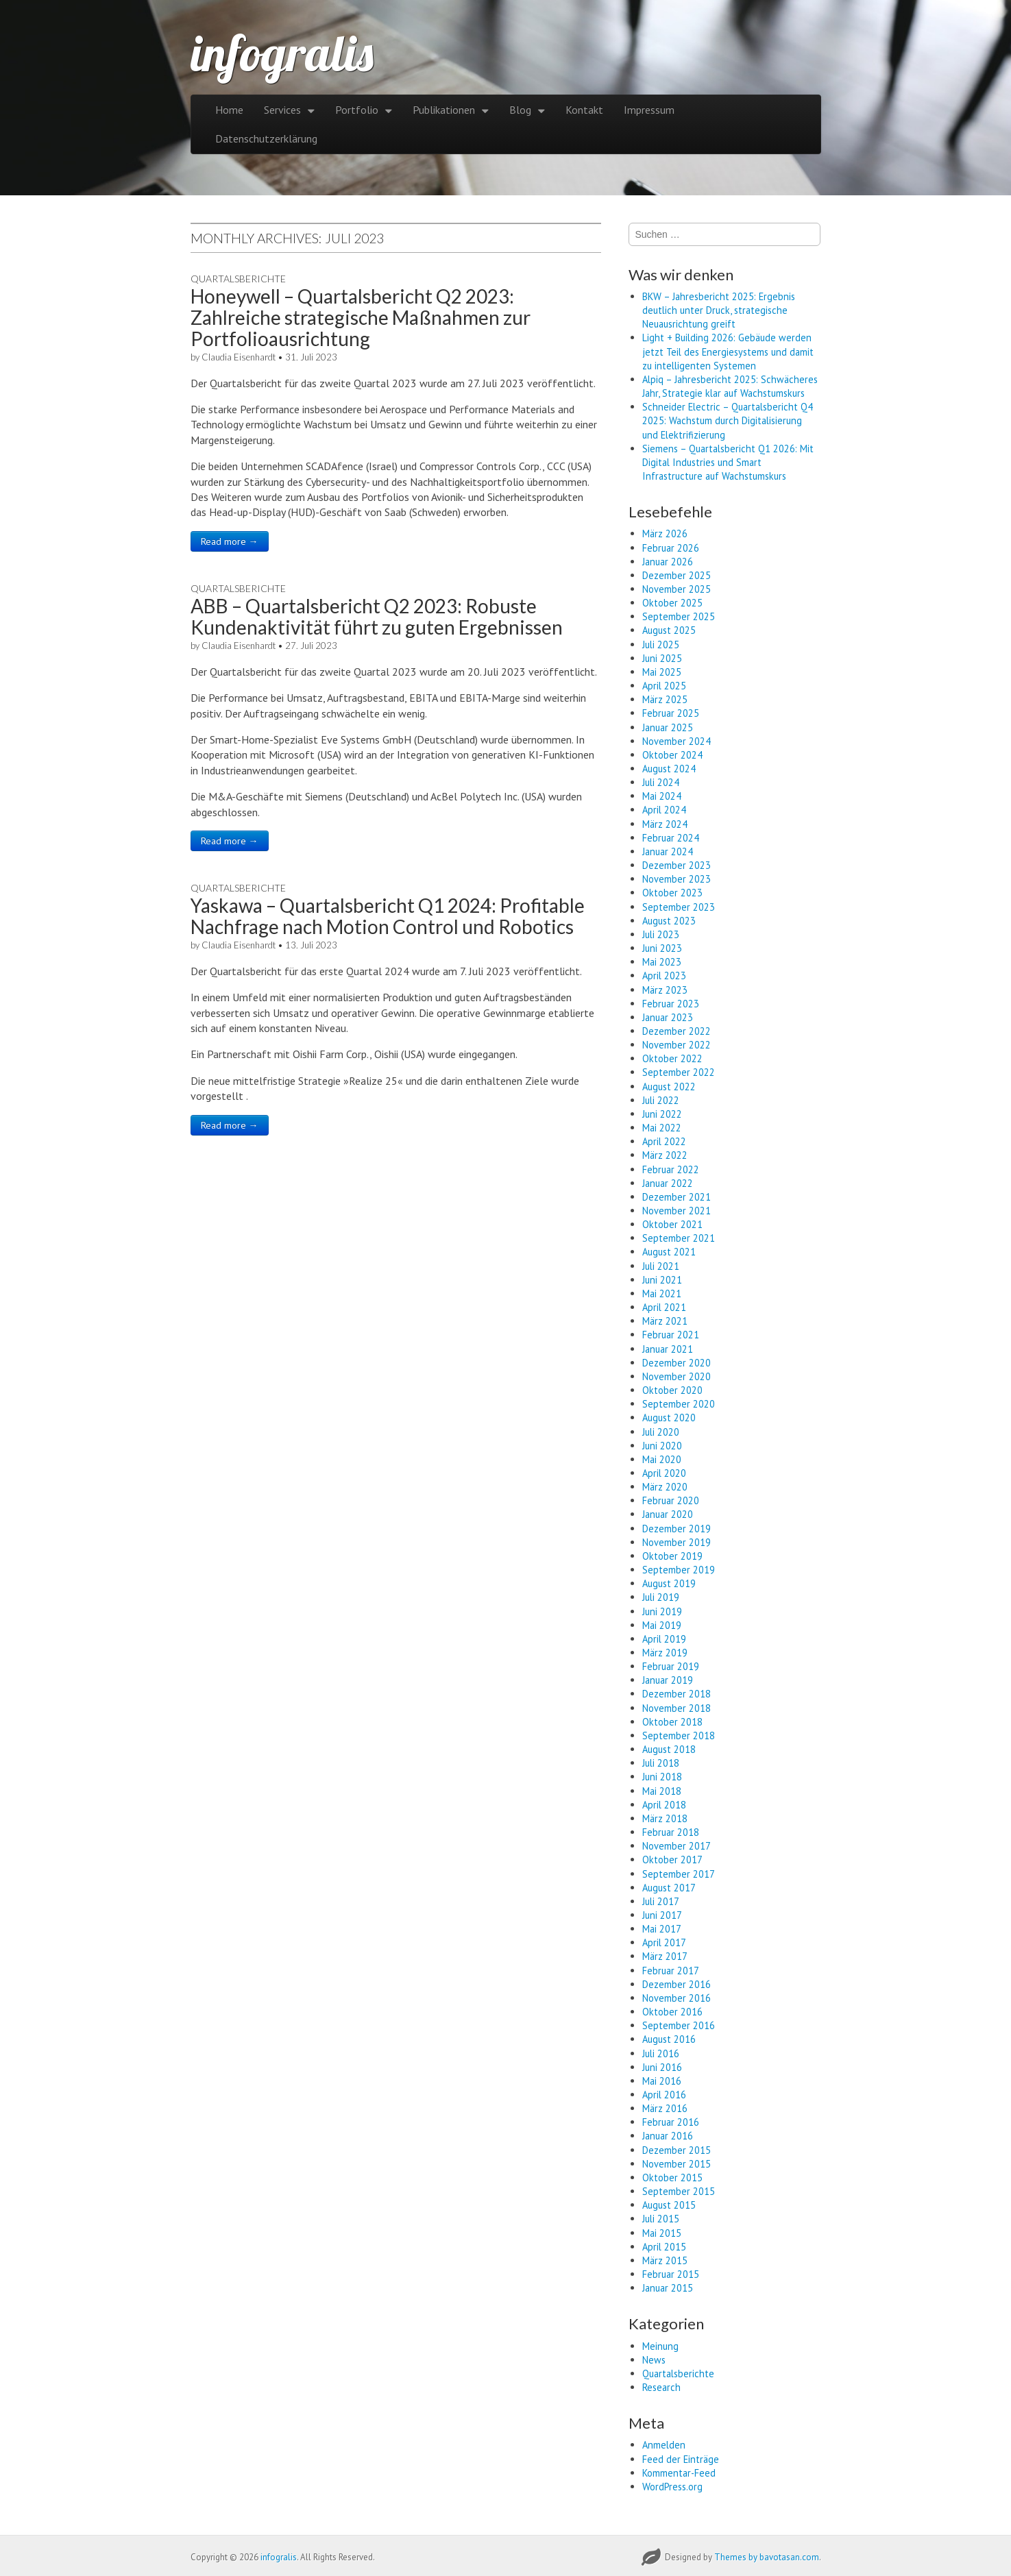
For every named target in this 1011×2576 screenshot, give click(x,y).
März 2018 (664, 1818)
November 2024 (676, 741)
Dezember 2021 (676, 1196)
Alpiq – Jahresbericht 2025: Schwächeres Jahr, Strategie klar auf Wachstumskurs (730, 386)
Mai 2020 (661, 1459)
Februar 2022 (670, 1169)
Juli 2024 (660, 782)
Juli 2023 (660, 934)
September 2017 (678, 1873)
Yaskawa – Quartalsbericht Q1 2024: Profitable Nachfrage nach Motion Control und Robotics (388, 916)
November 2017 (676, 1845)
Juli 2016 (660, 2053)
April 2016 (664, 2094)
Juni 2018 (662, 1776)
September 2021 (678, 1237)
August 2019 (669, 1583)
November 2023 (676, 878)
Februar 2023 (670, 1003)
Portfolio (356, 109)
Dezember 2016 (676, 1984)
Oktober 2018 (672, 1721)
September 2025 (678, 616)
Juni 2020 (662, 1445)
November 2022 (676, 1044)
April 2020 (664, 1473)
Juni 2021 (662, 1279)
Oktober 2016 (672, 2011)
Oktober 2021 (672, 1224)
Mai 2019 (661, 1625)
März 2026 (664, 533)
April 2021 (664, 1307)
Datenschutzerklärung (266, 138)
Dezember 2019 (676, 1528)
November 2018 (676, 1708)
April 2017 (664, 1942)
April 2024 (664, 809)
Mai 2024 (661, 795)
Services (282, 109)
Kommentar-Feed (679, 2472)
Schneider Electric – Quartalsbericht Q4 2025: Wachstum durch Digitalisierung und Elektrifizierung (727, 420)
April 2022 (664, 1141)
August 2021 (669, 1251)
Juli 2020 (660, 1431)
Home (229, 109)
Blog (520, 109)
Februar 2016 (670, 2122)
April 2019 (664, 1638)
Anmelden (663, 2444)
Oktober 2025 (672, 602)
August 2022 (669, 1086)
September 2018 (678, 1735)
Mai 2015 (661, 2233)
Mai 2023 (661, 961)
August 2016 (669, 2039)
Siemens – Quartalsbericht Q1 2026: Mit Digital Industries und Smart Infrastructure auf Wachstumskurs (728, 462)
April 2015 (664, 2246)
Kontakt (584, 109)
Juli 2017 (660, 1901)
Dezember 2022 (676, 1031)
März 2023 (664, 989)
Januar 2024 (667, 851)
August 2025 (669, 630)
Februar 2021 (670, 1334)
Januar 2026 (667, 561)
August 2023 (669, 920)
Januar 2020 (667, 1514)
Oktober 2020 (672, 1390)
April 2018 (664, 1804)
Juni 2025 (662, 658)
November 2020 (676, 1376)
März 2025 (664, 699)
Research (661, 2387)
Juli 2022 (660, 1100)
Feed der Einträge (680, 2459)
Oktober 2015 (672, 2177)
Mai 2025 (661, 671)
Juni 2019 (662, 1611)
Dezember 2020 (676, 1362)
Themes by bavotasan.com (766, 2557)
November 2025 (676, 589)
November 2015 (676, 2163)
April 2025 (664, 685)
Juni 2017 (662, 1915)
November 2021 (676, 1210)
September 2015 (678, 2191)
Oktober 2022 (672, 1058)
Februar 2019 (670, 1666)
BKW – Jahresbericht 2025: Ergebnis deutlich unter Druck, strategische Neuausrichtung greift (718, 310)
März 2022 (664, 1155)
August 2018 (669, 1749)
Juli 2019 (660, 1597)
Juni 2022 (662, 1113)
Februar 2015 (670, 2274)
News (654, 2359)
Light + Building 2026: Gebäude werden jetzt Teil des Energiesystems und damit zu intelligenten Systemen (728, 351)
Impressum (649, 109)
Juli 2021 (660, 1266)
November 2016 (676, 1997)
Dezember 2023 (676, 865)
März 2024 (664, 824)
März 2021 (664, 1320)
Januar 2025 (667, 727)
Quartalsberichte (238, 278)
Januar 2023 (667, 1017)
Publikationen (444, 109)
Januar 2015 (667, 2287)
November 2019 (676, 1542)
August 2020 (669, 1417)
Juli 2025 (660, 644)
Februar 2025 (670, 713)
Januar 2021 (667, 1349)
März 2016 (664, 2108)
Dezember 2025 (676, 575)
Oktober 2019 (672, 1555)
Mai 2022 (661, 1127)
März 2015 (664, 2260)
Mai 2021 (661, 1293)
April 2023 (664, 975)
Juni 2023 (662, 948)
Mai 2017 (661, 1928)
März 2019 (664, 1652)
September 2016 (678, 2025)
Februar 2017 (670, 1970)
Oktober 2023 (672, 892)
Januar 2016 (667, 2135)
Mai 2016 (661, 2080)
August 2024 (669, 768)
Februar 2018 (670, 1832)
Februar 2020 (670, 1500)
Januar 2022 (667, 1183)
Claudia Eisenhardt (239, 357)
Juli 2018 (660, 1762)
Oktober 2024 (672, 754)
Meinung (660, 2346)
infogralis (282, 53)
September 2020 (678, 1403)
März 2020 (664, 1486)
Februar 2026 (670, 547)
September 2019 (678, 1569)
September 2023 (678, 906)
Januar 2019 (667, 1679)
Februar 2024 (670, 837)
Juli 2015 (660, 2218)
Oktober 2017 (672, 1859)
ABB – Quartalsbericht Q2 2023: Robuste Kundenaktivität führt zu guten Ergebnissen (377, 616)
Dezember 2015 (676, 2150)
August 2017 (669, 1887)
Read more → (229, 541)
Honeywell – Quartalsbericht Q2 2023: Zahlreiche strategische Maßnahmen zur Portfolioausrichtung (361, 317)
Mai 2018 (661, 1791)
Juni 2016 (662, 2067)
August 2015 (669, 2204)
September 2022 (678, 1072)
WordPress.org (672, 2486)
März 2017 (664, 1956)
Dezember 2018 (676, 1693)
